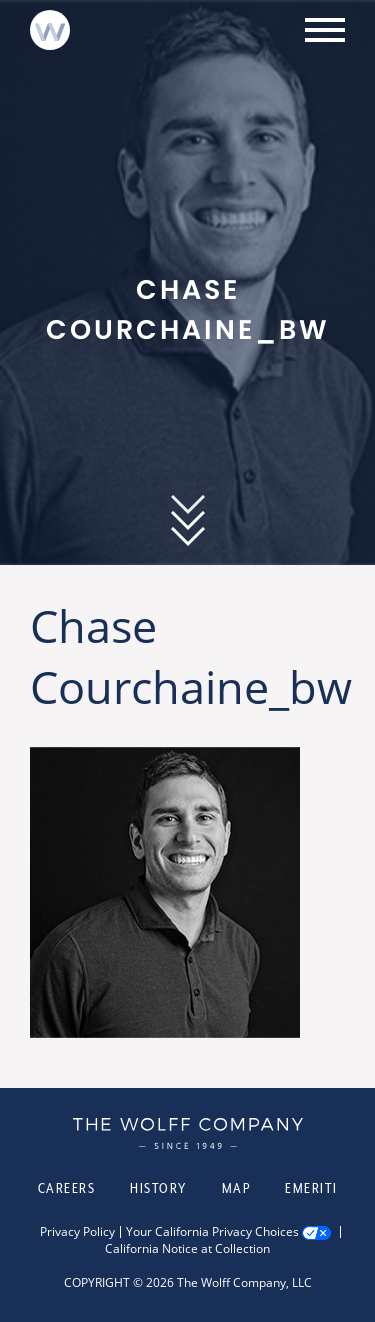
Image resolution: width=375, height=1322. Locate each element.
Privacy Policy (77, 1232)
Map (236, 1188)
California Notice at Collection (187, 1249)
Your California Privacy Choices (212, 1232)
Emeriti (311, 1188)
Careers (67, 1188)
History (158, 1188)
